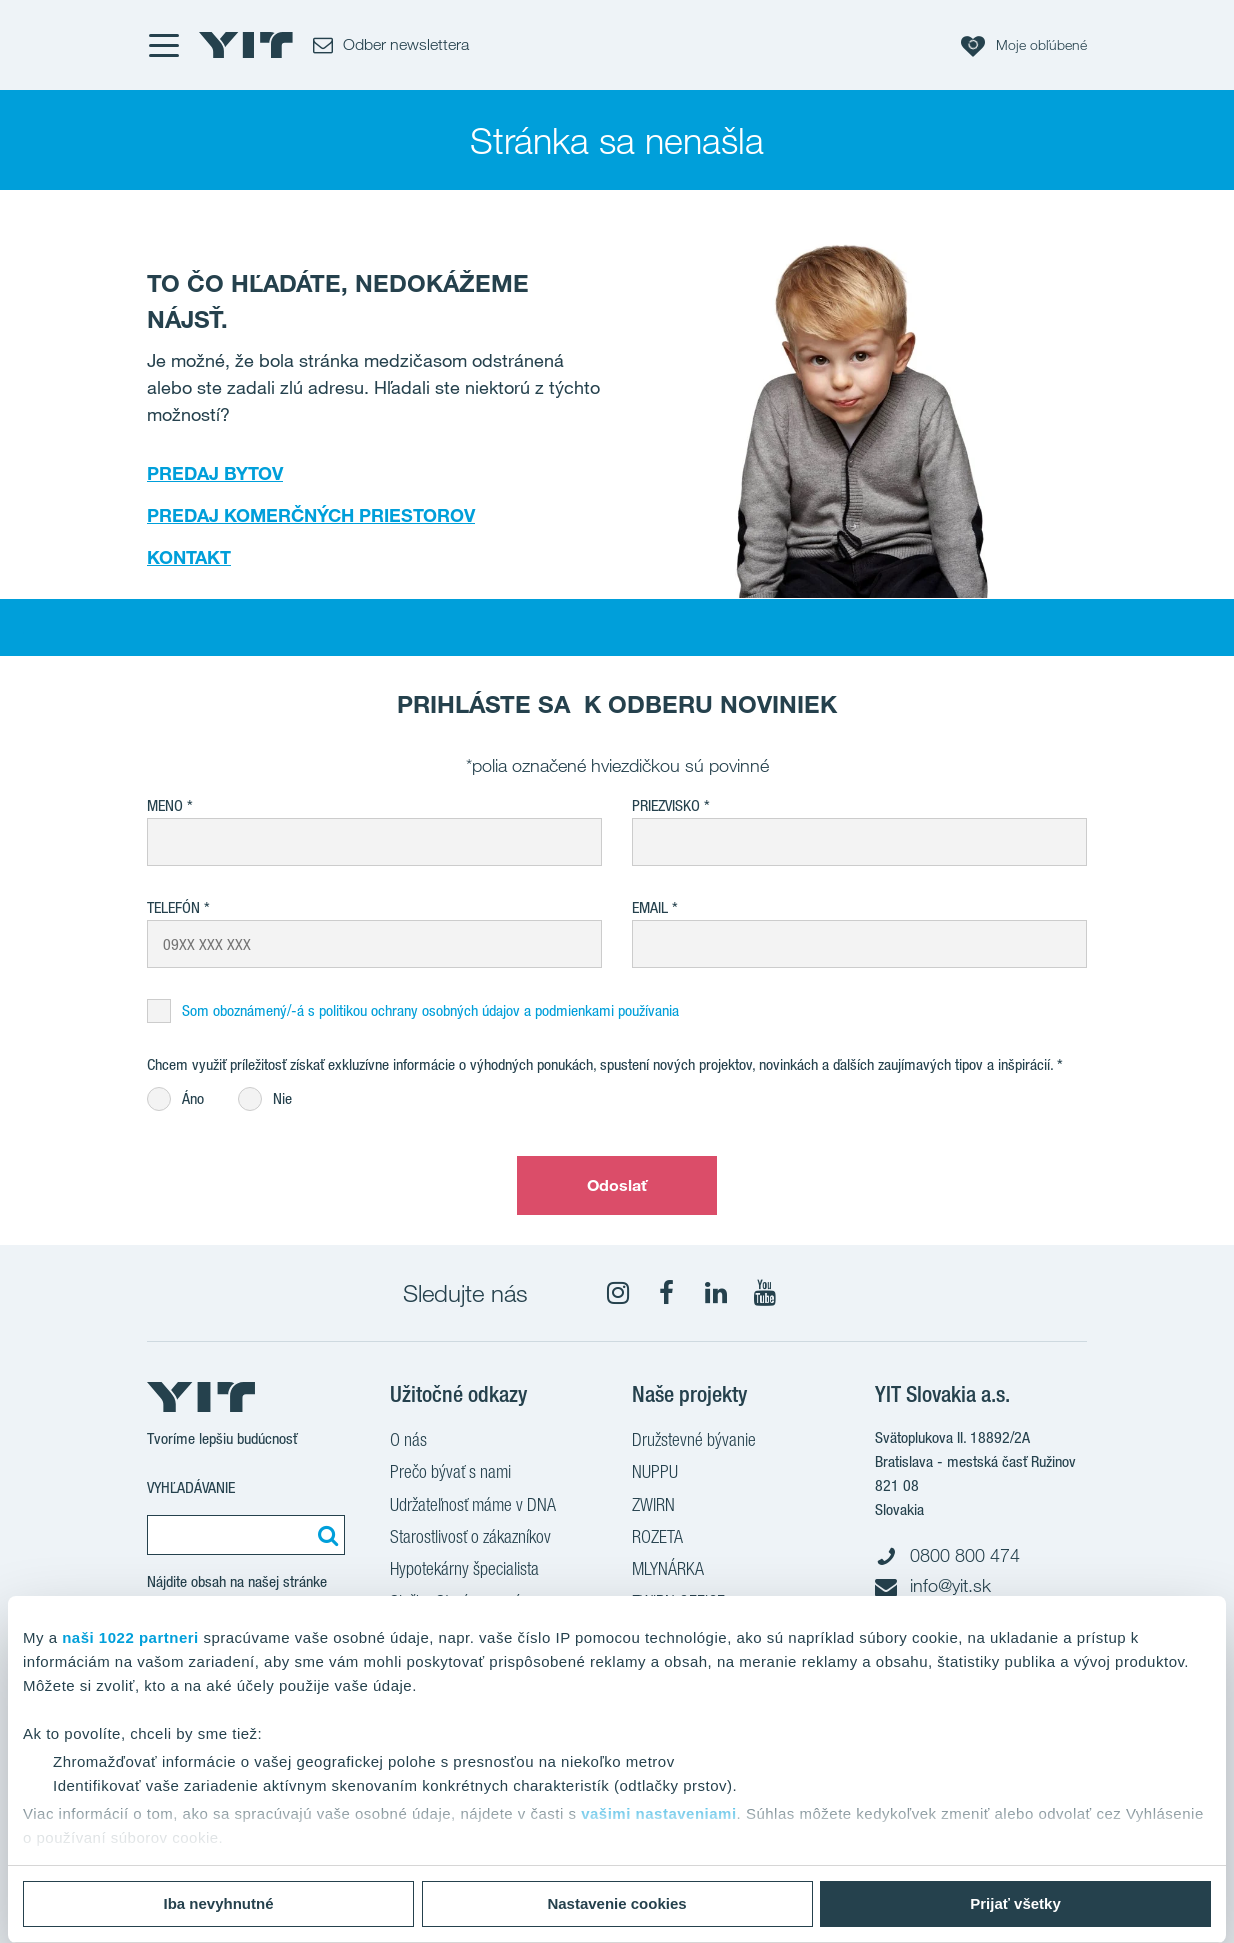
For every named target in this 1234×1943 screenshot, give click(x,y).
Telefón (173, 907)
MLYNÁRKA (668, 1571)
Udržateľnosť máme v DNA (473, 1507)
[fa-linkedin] (716, 1293)
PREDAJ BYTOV (215, 473)
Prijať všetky (1015, 1903)
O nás (408, 1442)
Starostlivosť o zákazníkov (470, 1539)
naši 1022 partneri (130, 1637)
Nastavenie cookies (616, 1903)
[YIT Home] (246, 45)
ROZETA (657, 1539)
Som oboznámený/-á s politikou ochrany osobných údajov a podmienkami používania (430, 1010)
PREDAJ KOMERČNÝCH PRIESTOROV (311, 515)
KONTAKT (189, 557)
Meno (165, 805)
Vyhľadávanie (191, 1487)
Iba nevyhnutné (218, 1903)
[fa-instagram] (618, 1293)
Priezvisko (666, 805)
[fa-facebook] (667, 1293)
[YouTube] (765, 1293)
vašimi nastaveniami (658, 1813)
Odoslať (617, 1185)
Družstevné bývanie (694, 1442)
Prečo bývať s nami (450, 1474)
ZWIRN (653, 1507)
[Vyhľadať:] (325, 1535)
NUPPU (655, 1474)
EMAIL (650, 907)
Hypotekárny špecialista (464, 1571)
